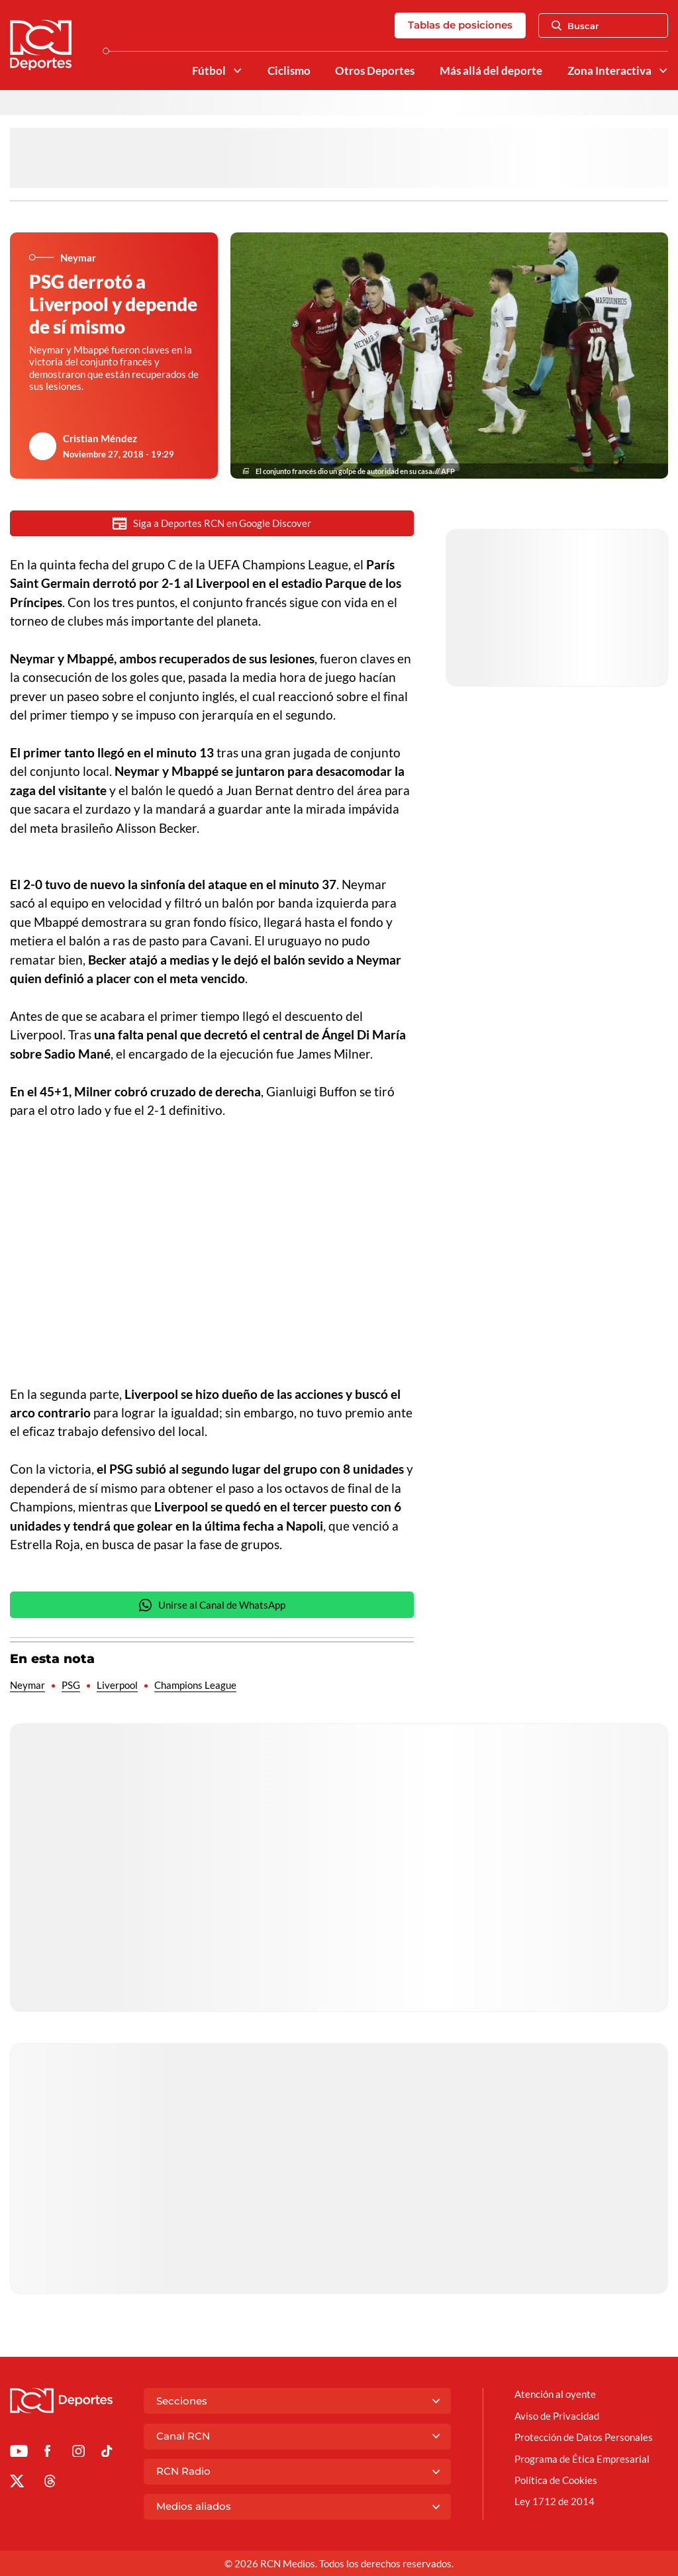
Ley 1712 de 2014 (554, 2501)
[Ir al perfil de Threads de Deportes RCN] (50, 2483)
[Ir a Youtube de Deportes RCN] (19, 2453)
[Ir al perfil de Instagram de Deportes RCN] (78, 2453)
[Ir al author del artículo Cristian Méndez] (43, 446)
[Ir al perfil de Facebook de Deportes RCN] (47, 2453)
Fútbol (209, 70)
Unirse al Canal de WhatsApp (212, 1605)
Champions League (195, 1685)
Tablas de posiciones (460, 25)
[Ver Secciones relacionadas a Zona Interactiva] (663, 70)
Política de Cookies (555, 2480)
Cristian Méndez (100, 438)
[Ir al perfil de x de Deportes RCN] (17, 2483)
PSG (71, 1685)
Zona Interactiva (609, 70)
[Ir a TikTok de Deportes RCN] (107, 2453)
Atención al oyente (555, 2394)
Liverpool (117, 1685)
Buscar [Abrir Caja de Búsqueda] (575, 26)
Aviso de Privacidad (556, 2416)
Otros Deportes (374, 70)
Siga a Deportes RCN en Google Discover (212, 523)
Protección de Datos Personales (583, 2437)
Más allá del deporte (491, 70)
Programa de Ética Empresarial (582, 2459)
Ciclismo (289, 70)
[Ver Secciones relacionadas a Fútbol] (237, 70)
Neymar (27, 1685)
